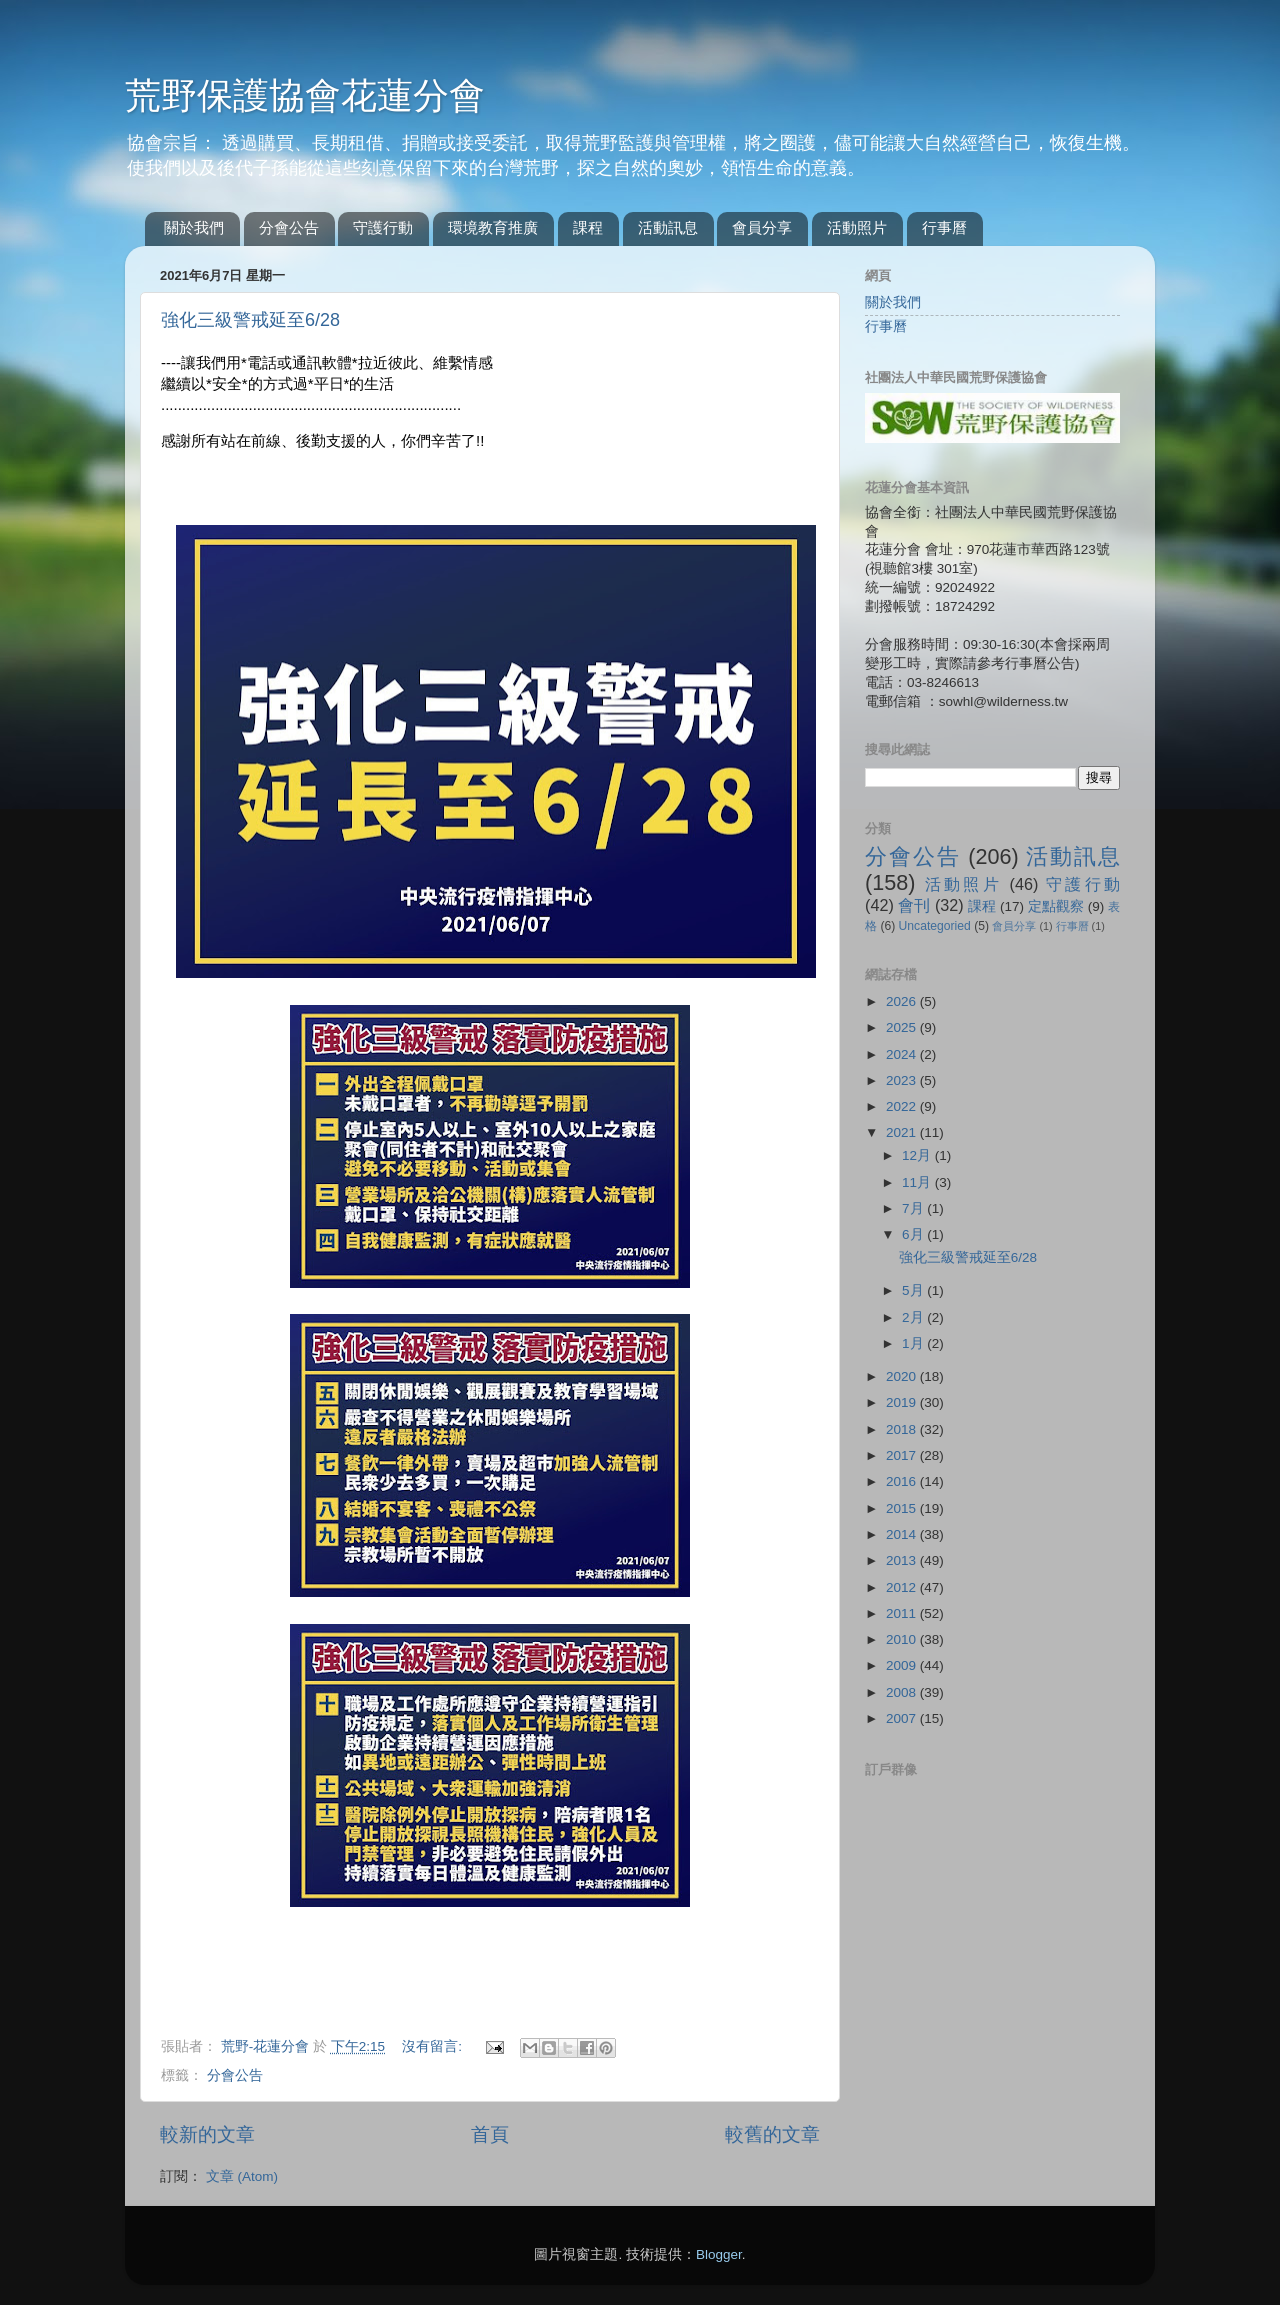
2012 (903, 1587)
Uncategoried (935, 926)
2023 (903, 1080)
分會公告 (289, 227)
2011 (903, 1613)
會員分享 (762, 227)
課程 (588, 227)
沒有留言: (434, 2046)
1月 (914, 1343)
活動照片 (857, 227)
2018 (903, 1429)
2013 (903, 1560)
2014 (903, 1534)
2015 (903, 1508)
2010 (903, 1639)
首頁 (490, 2134)
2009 (903, 1665)
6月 (914, 1234)
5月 (914, 1290)
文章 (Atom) (242, 2176)
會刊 (914, 905)
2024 (903, 1054)
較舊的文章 (772, 2134)
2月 (914, 1317)
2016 (903, 1481)
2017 (903, 1455)
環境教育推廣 (493, 227)
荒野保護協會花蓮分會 (305, 95)
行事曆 (944, 227)
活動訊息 (668, 227)
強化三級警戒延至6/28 (250, 320)
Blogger (719, 2254)
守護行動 (383, 227)
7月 (914, 1208)
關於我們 (194, 227)
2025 (903, 1027)
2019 (903, 1402)
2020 (903, 1376)
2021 (903, 1132)
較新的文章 (207, 2134)
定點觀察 (1056, 906)
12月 (918, 1155)
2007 (903, 1718)
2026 (903, 1001)
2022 (903, 1106)
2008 (903, 1692)
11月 (918, 1182)
